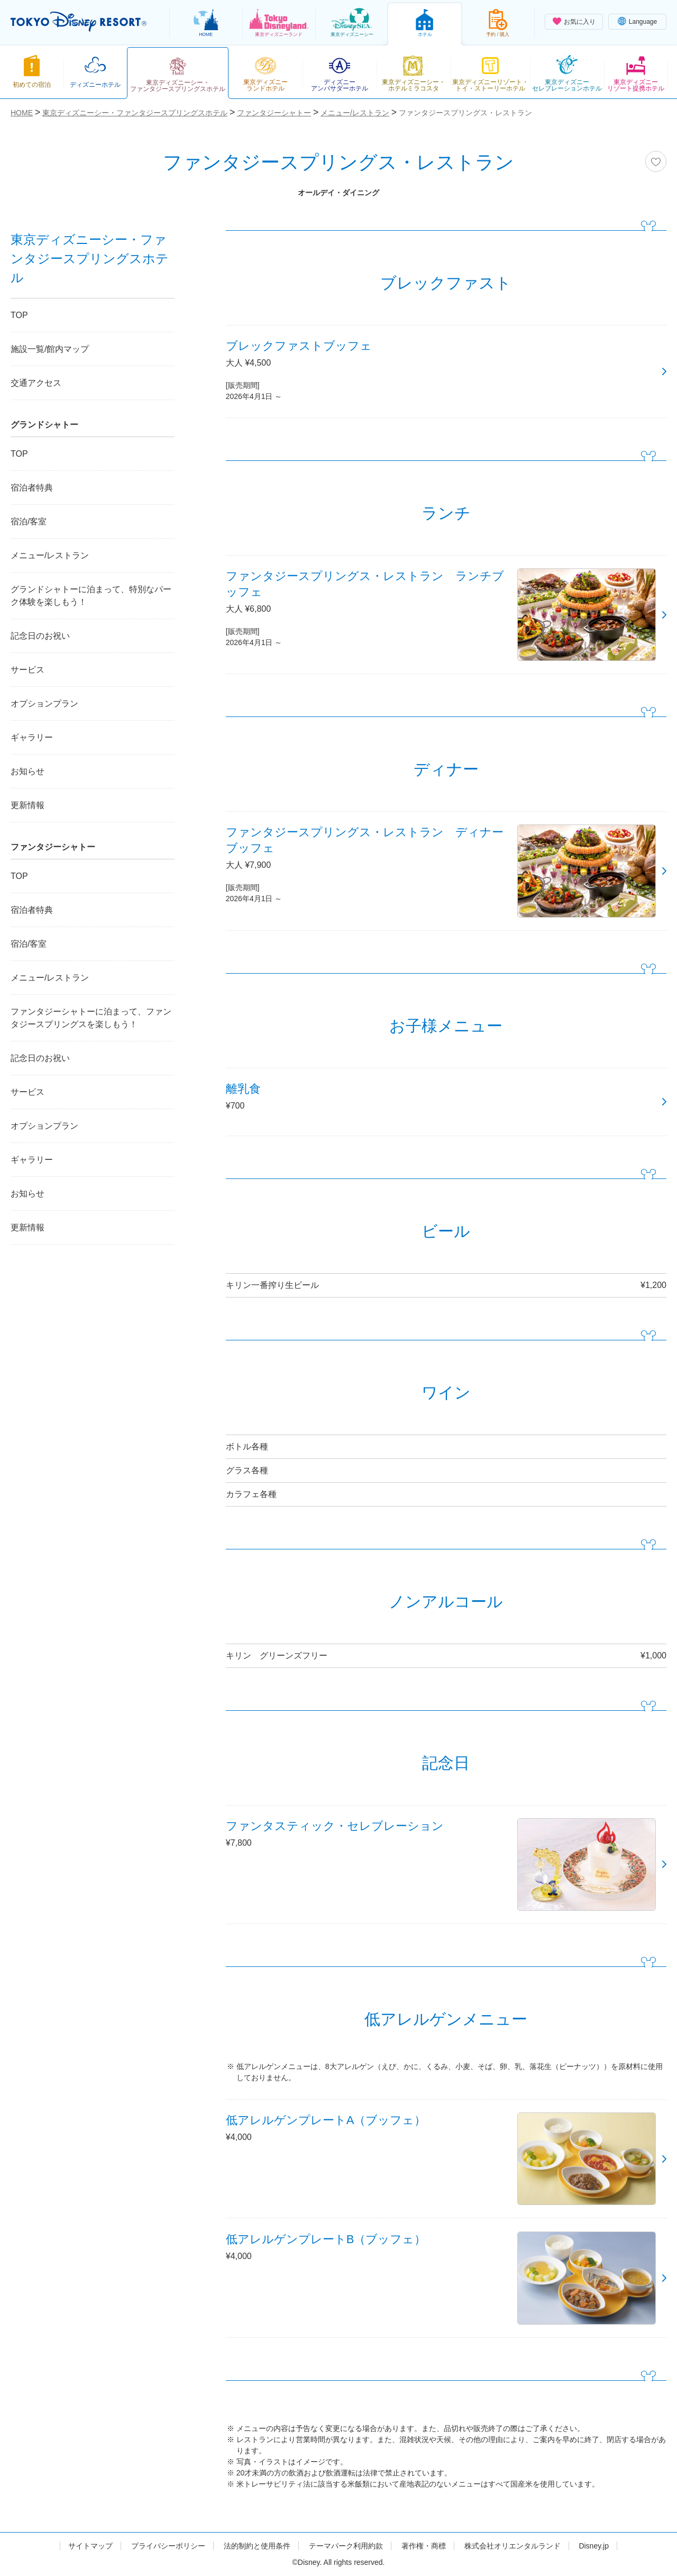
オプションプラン (44, 703)
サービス (27, 669)
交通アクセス (36, 382)
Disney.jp (594, 2546)
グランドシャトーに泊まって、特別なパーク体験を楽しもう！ (91, 595)
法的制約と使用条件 (257, 2546)
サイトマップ (90, 2546)
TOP (19, 315)
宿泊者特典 (32, 487)
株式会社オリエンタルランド (512, 2546)
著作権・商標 (423, 2546)
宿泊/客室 (29, 521)
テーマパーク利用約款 (346, 2546)
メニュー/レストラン (50, 555)
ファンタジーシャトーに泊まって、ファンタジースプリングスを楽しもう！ (91, 1018)
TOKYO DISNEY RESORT (79, 22)
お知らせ (27, 771)
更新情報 (27, 805)
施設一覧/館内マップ (50, 348)
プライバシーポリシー (168, 2546)
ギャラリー (32, 737)
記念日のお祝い (40, 635)
